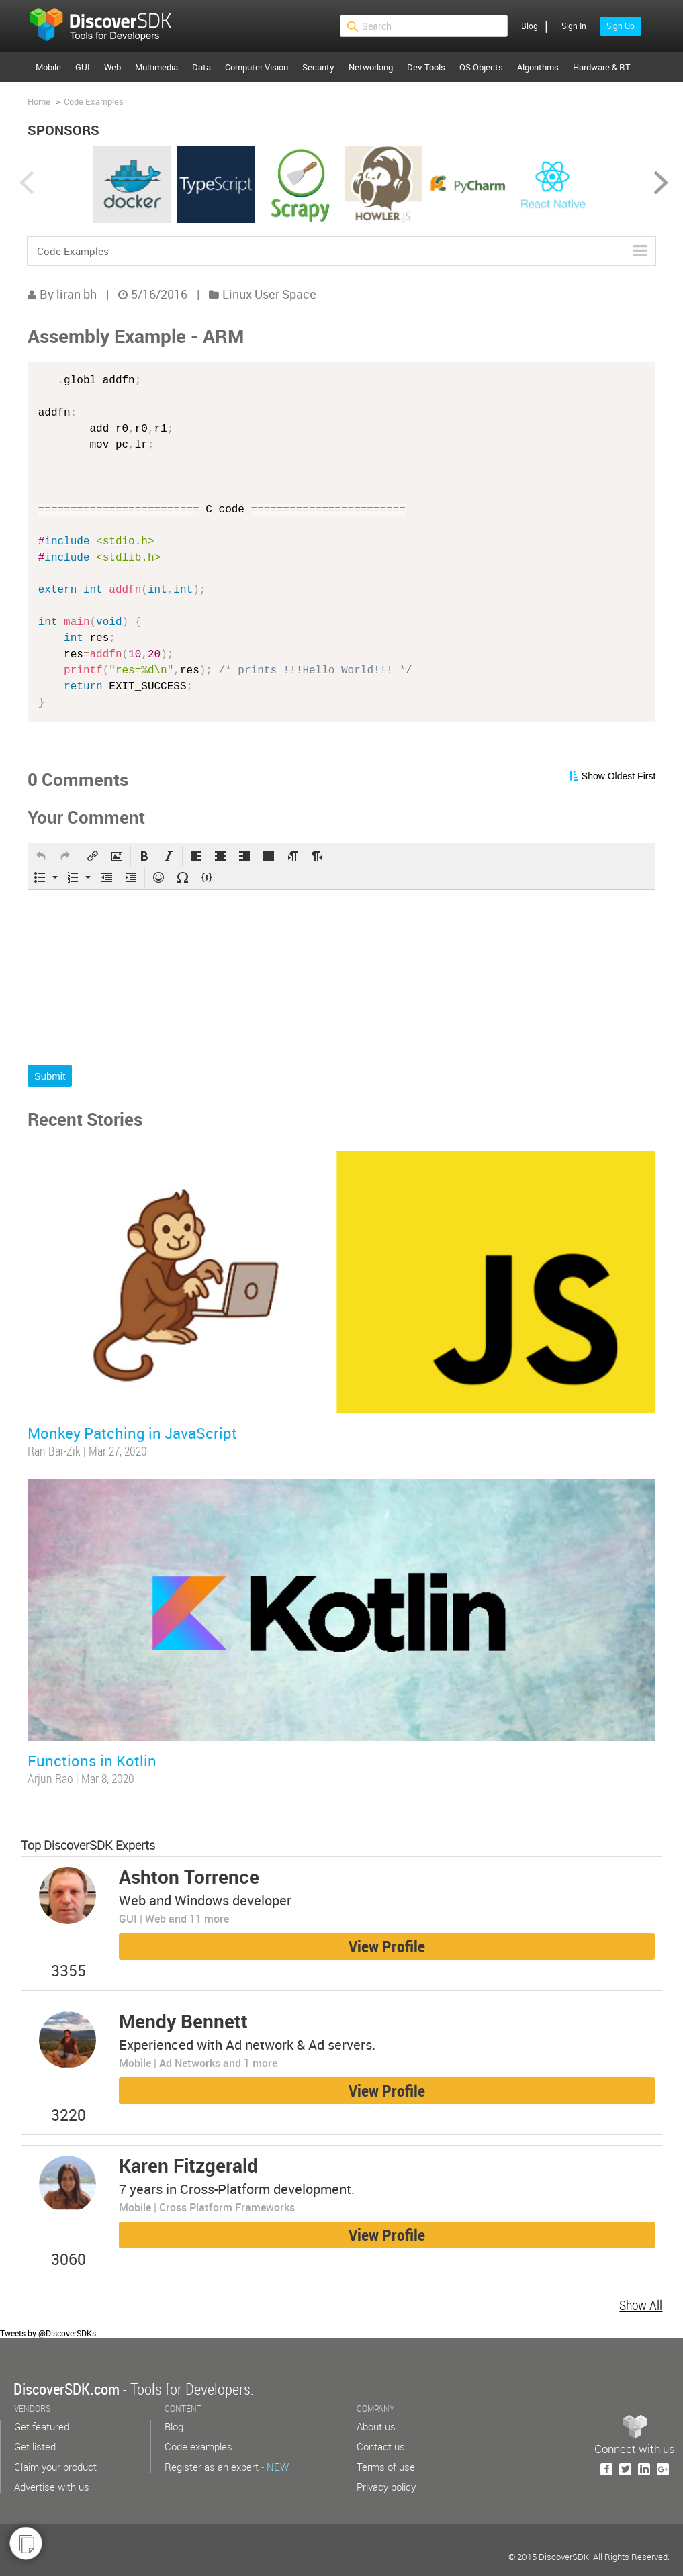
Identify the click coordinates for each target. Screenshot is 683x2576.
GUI (82, 67)
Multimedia (156, 67)
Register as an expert (227, 2466)
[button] (41, 856)
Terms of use (386, 2466)
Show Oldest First (618, 776)
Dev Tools (426, 67)
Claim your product (55, 2466)
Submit (50, 1076)
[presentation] (41, 856)
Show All (640, 2305)
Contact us (381, 2446)
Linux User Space (269, 294)
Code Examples (94, 101)
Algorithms (538, 67)
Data (201, 67)
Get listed (35, 2446)
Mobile (48, 67)
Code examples (198, 2446)
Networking (371, 67)
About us (376, 2426)
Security (318, 67)
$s (109, 26)
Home (39, 101)
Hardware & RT (602, 67)
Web (112, 67)
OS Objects (481, 67)
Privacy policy (386, 2486)
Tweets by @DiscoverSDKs (48, 2333)
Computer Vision (256, 67)
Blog (529, 25)
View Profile (387, 1946)
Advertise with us (51, 2486)
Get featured (41, 2426)
